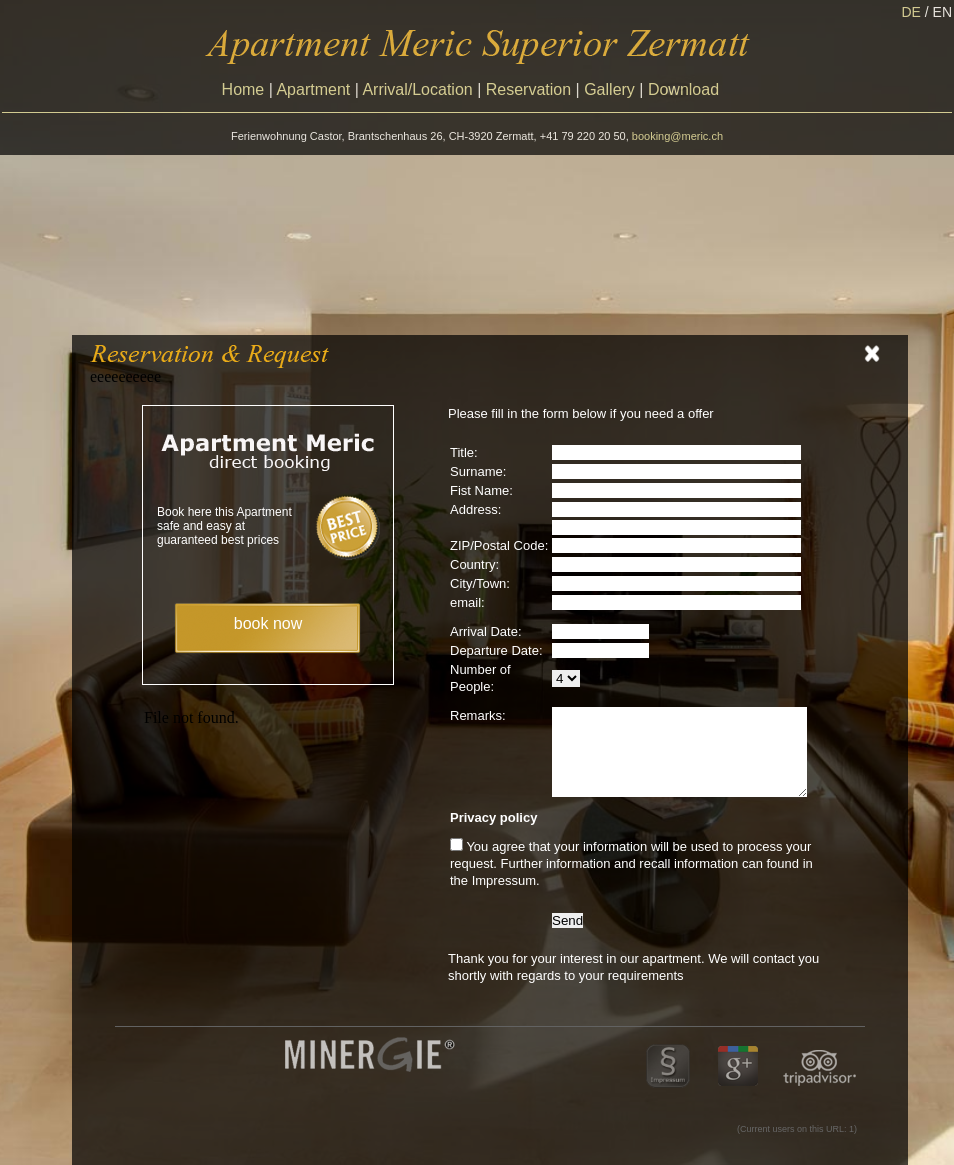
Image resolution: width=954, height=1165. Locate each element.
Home (243, 89)
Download (683, 89)
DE (916, 12)
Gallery (609, 89)
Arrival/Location (417, 89)
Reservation (528, 89)
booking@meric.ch (677, 136)
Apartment (313, 89)
